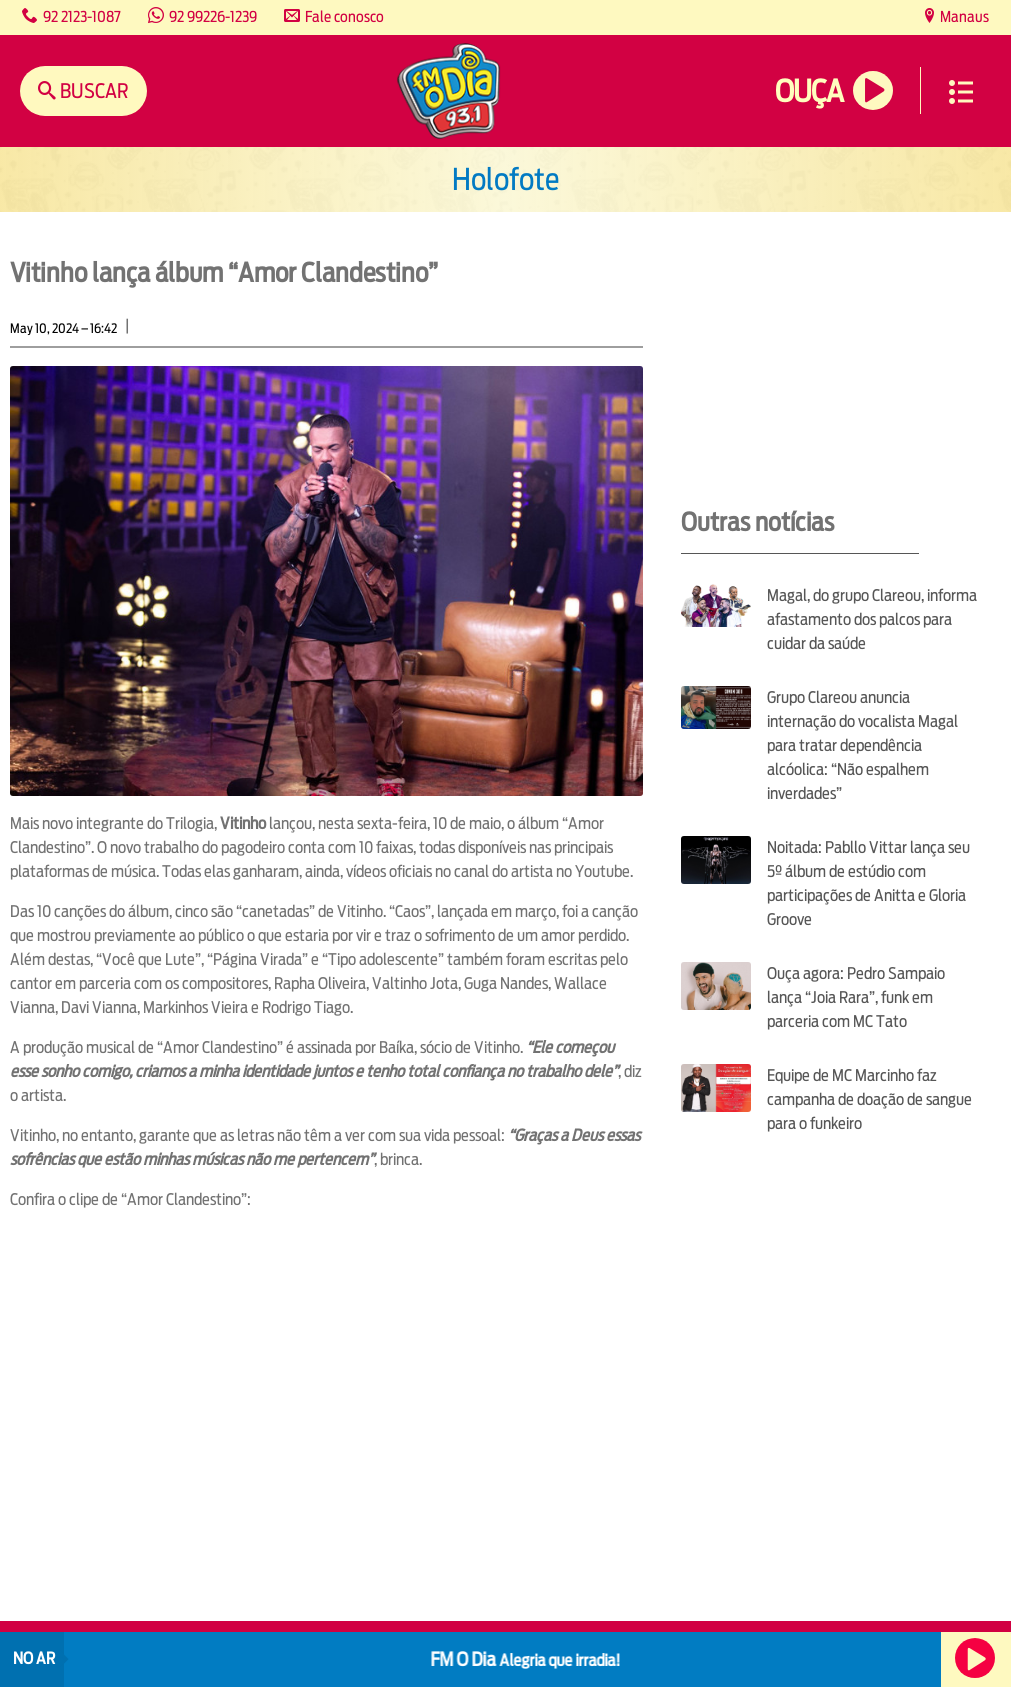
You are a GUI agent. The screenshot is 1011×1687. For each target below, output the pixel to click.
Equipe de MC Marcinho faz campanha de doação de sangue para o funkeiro (869, 1099)
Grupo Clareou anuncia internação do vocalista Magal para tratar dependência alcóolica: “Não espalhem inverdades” (862, 745)
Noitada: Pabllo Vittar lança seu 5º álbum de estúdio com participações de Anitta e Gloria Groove (868, 883)
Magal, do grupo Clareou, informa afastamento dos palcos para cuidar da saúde (872, 619)
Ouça (809, 91)
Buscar (92, 90)
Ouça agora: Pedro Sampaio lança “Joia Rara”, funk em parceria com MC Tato (856, 997)
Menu (961, 92)
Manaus (963, 16)
